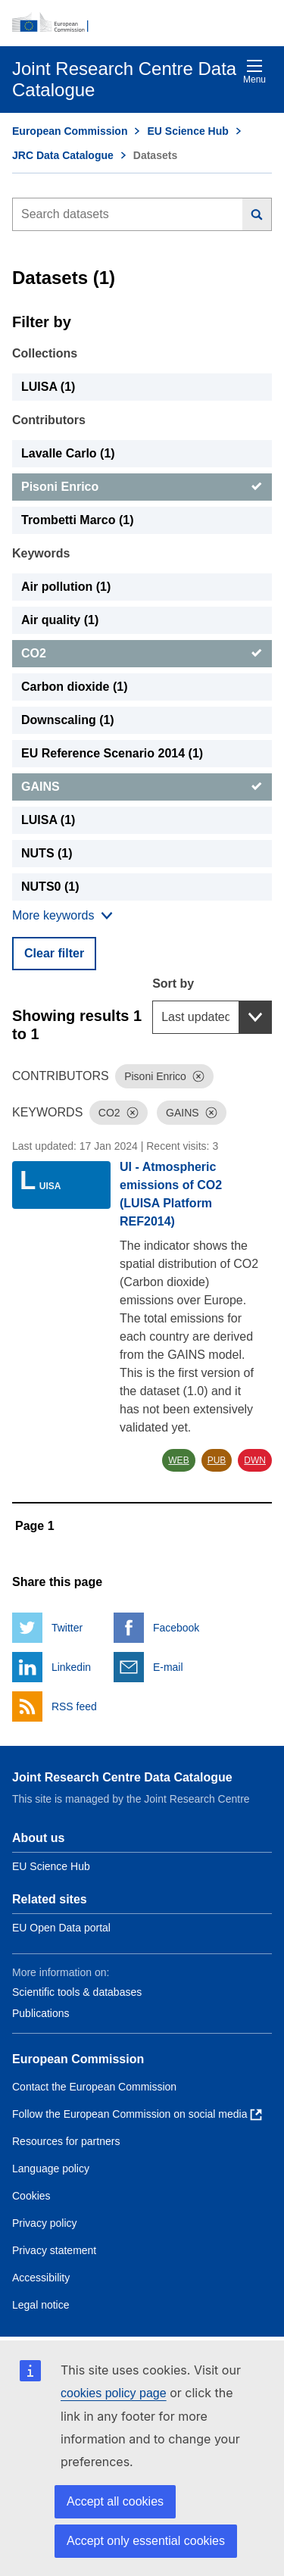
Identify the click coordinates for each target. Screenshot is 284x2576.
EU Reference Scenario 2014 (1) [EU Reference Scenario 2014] (112, 753)
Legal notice (41, 2305)
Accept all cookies (115, 2501)
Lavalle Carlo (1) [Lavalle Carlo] (68, 453)
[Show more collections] (62, 916)
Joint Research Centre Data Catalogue (122, 1777)
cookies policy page (114, 2393)
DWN (255, 1460)
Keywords (41, 553)
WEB (178, 1460)
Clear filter (54, 953)
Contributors (49, 420)
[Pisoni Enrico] (142, 487)
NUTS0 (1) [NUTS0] (50, 886)
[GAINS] (142, 787)
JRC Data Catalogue (63, 155)
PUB (217, 1460)
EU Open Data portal (61, 1928)
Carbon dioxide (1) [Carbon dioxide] (74, 686)
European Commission (69, 131)
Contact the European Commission (94, 2087)
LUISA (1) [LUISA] (48, 386)
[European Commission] (142, 22)
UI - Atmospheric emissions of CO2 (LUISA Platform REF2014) (171, 1194)
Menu (254, 71)
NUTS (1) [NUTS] (47, 853)
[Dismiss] (198, 1076)
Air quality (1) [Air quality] (59, 620)
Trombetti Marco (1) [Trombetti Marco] (77, 520)
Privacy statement (54, 2250)
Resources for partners (66, 2141)
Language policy (50, 2168)
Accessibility (41, 2278)
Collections (44, 353)
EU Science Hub (187, 131)
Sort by (173, 983)
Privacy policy (44, 2223)
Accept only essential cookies (146, 2540)
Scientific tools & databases (77, 1992)
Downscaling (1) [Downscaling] (67, 719)
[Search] (257, 214)
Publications (41, 2013)
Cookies (31, 2196)
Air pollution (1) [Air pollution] (66, 586)
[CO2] (142, 653)
